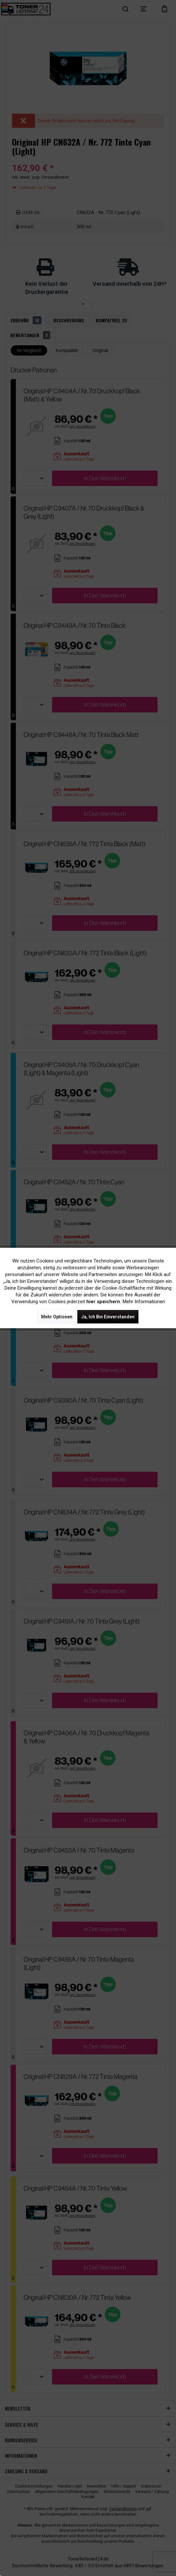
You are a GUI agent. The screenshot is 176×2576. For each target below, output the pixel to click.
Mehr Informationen (144, 1301)
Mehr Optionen (56, 1316)
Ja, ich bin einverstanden (108, 1316)
